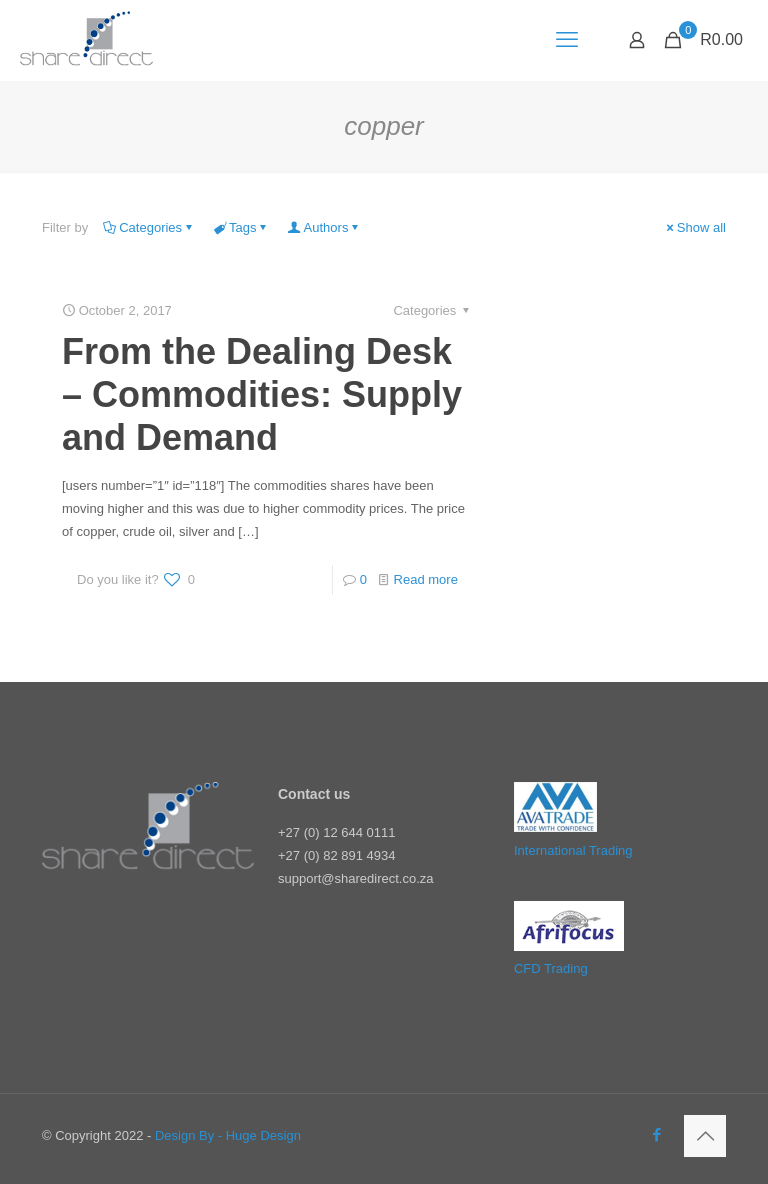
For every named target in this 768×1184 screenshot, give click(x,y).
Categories (149, 227)
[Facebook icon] (656, 1134)
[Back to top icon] (705, 1136)
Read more (426, 579)
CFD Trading (551, 968)
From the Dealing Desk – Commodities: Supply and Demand (262, 394)
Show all (695, 227)
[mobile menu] (567, 40)
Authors (325, 227)
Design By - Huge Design (228, 1135)
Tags (241, 227)
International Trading (573, 850)
